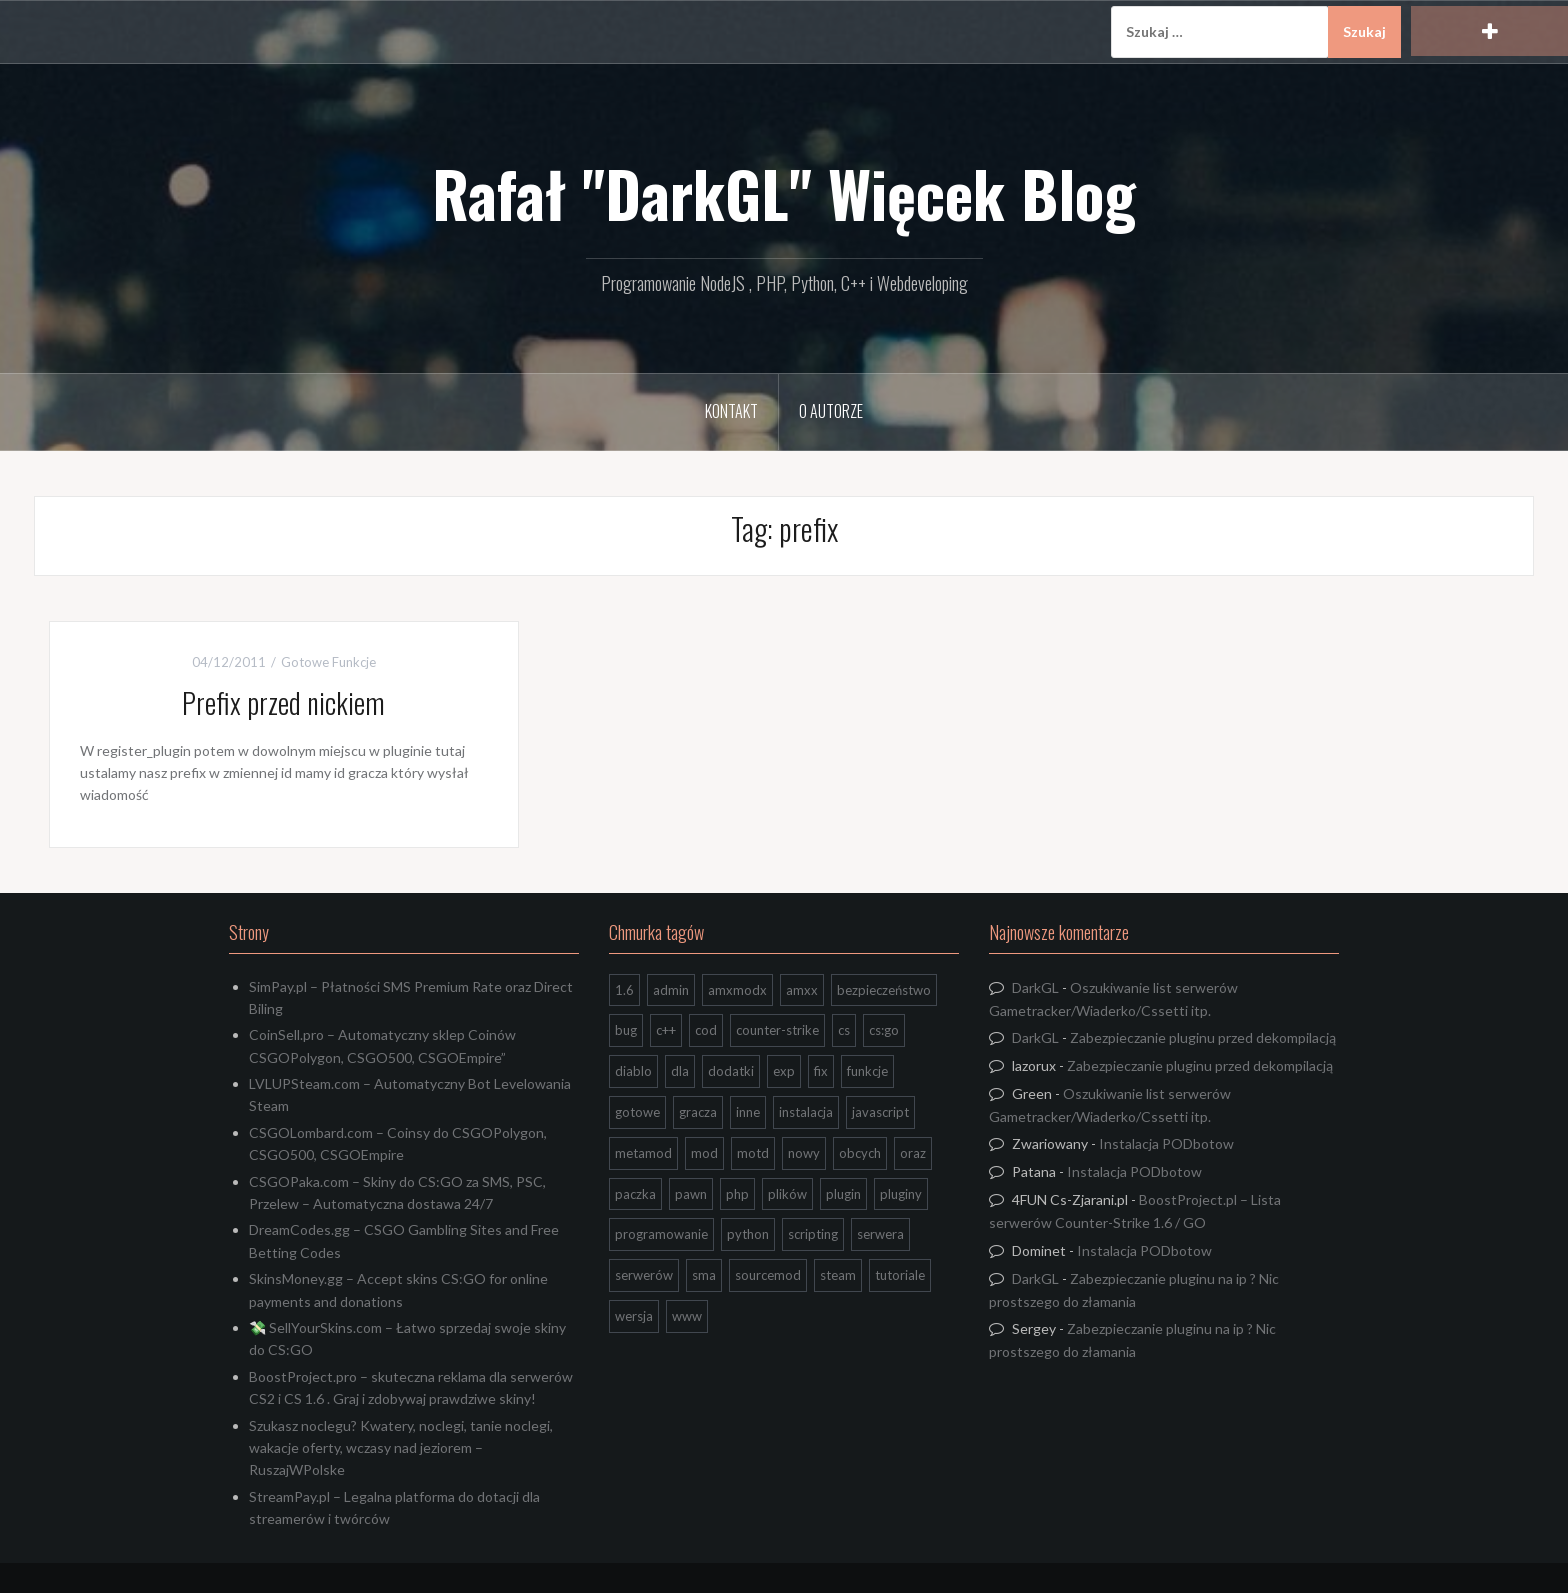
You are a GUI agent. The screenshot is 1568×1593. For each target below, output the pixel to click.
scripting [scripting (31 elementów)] (813, 1234)
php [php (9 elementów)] (737, 1194)
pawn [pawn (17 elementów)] (691, 1194)
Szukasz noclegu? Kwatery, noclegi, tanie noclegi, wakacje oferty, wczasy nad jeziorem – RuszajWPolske (401, 1448)
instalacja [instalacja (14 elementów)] (806, 1112)
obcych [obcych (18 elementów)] (860, 1153)
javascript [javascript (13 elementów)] (880, 1112)
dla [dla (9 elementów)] (680, 1071)
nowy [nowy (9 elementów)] (804, 1153)
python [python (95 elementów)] (748, 1234)
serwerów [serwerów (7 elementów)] (644, 1275)
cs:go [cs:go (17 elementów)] (884, 1030)
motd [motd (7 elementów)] (753, 1153)
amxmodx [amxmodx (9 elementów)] (737, 990)
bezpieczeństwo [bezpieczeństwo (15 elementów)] (884, 990)
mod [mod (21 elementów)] (704, 1153)
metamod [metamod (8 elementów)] (643, 1153)
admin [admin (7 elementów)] (671, 990)
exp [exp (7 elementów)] (784, 1071)
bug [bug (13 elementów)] (626, 1030)
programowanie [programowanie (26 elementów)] (661, 1234)
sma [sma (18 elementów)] (704, 1275)
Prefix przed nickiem (283, 702)
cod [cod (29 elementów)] (706, 1030)
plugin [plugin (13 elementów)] (843, 1194)
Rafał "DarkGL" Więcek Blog (784, 193)
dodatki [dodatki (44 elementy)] (731, 1071)
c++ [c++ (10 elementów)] (666, 1030)
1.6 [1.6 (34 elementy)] (624, 990)
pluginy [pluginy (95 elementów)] (901, 1194)
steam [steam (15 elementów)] (838, 1275)
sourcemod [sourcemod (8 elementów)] (768, 1275)
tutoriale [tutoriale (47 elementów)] (900, 1275)
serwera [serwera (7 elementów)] (880, 1234)
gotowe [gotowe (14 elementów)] (637, 1112)
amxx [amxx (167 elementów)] (802, 990)
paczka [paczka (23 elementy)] (635, 1194)
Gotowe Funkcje (328, 662)
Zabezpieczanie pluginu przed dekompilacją (1203, 1037)
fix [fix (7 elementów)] (821, 1071)
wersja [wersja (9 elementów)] (634, 1316)
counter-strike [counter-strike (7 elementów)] (777, 1030)
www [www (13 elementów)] (687, 1316)
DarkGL (1035, 987)
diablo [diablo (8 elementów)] (633, 1071)
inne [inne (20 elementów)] (748, 1112)
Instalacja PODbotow (1166, 1143)
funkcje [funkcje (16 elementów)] (867, 1071)
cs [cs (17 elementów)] (844, 1030)
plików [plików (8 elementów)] (787, 1194)
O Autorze (831, 411)
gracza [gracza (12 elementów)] (698, 1112)
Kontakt (731, 411)
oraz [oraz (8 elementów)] (913, 1153)
